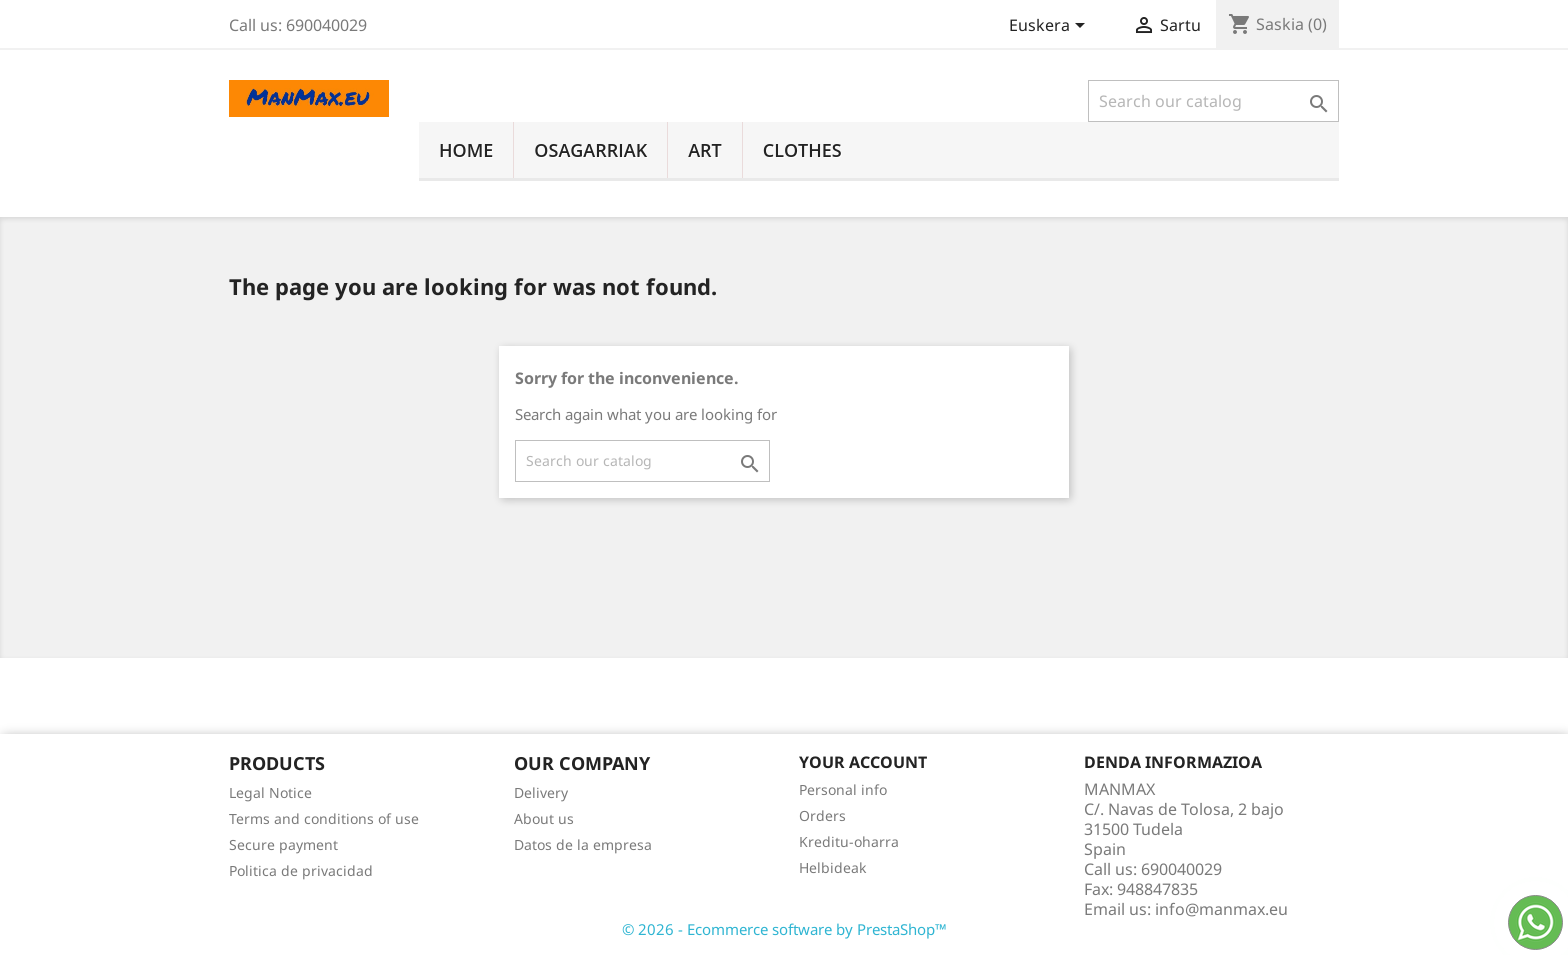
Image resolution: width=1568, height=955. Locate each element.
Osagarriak (590, 150)
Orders (822, 815)
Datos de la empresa (583, 844)
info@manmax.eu (1221, 909)
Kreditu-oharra (849, 841)
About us (544, 818)
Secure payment (283, 844)
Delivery (541, 792)
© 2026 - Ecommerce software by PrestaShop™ (784, 929)
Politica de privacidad (301, 870)
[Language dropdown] (1050, 27)
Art (705, 150)
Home (466, 150)
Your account (863, 762)
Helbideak (832, 867)
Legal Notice (270, 792)
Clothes (802, 150)
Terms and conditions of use (324, 818)
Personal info (843, 789)
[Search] (1213, 101)
